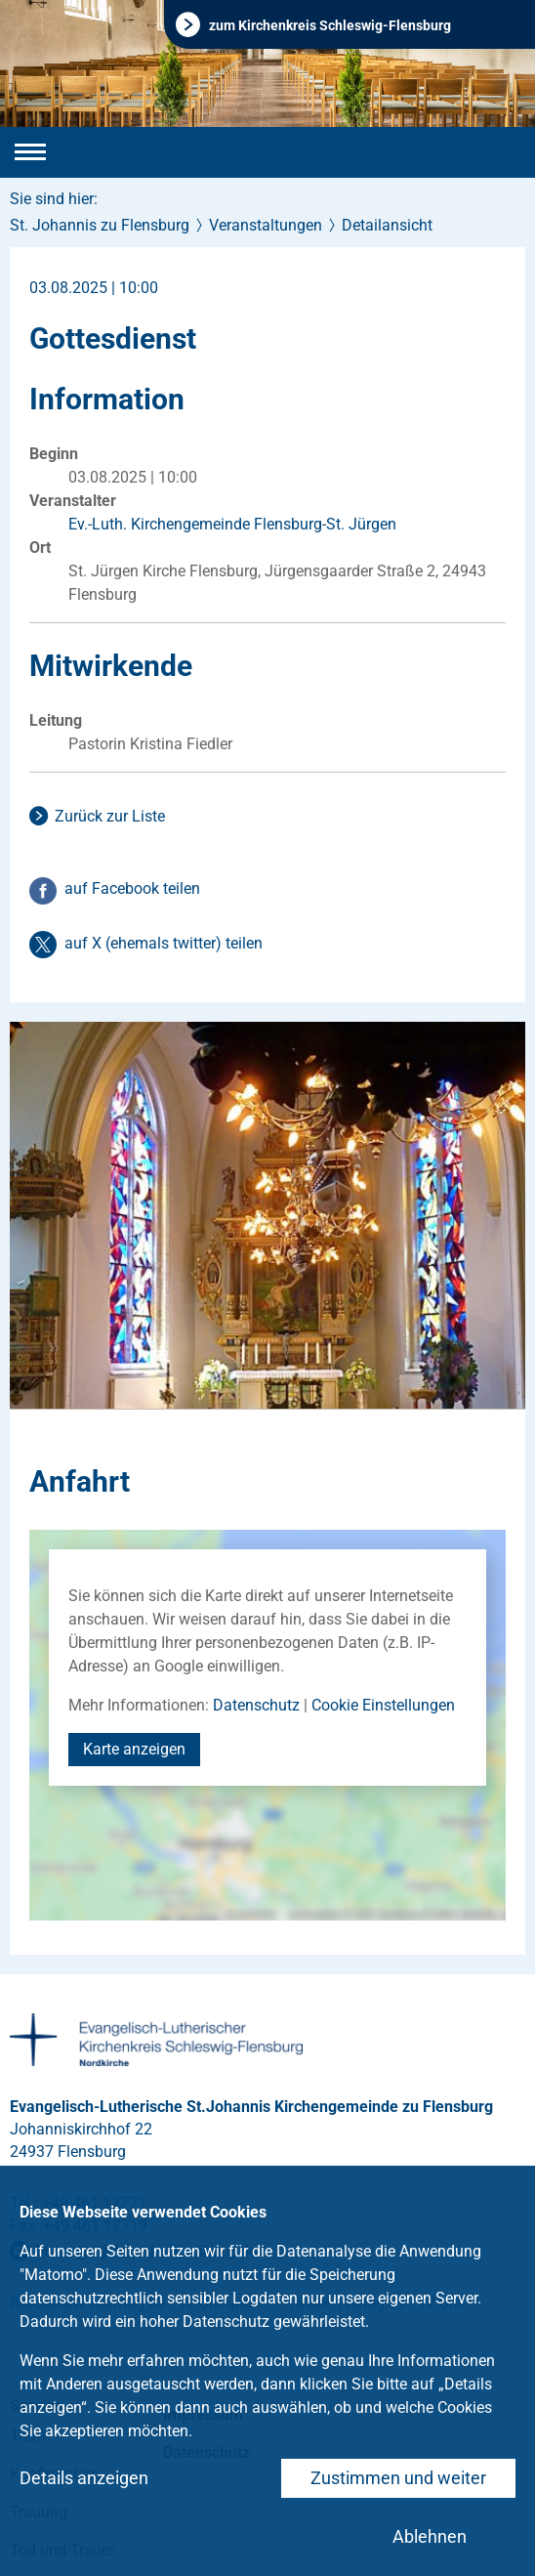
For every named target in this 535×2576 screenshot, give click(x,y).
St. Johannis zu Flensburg (99, 225)
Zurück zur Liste (110, 816)
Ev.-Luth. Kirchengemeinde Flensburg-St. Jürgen (232, 524)
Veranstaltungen (265, 225)
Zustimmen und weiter (398, 2478)
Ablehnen (429, 2536)
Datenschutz (256, 1705)
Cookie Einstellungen (383, 1705)
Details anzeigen (84, 2478)
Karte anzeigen (134, 1749)
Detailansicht (387, 225)
